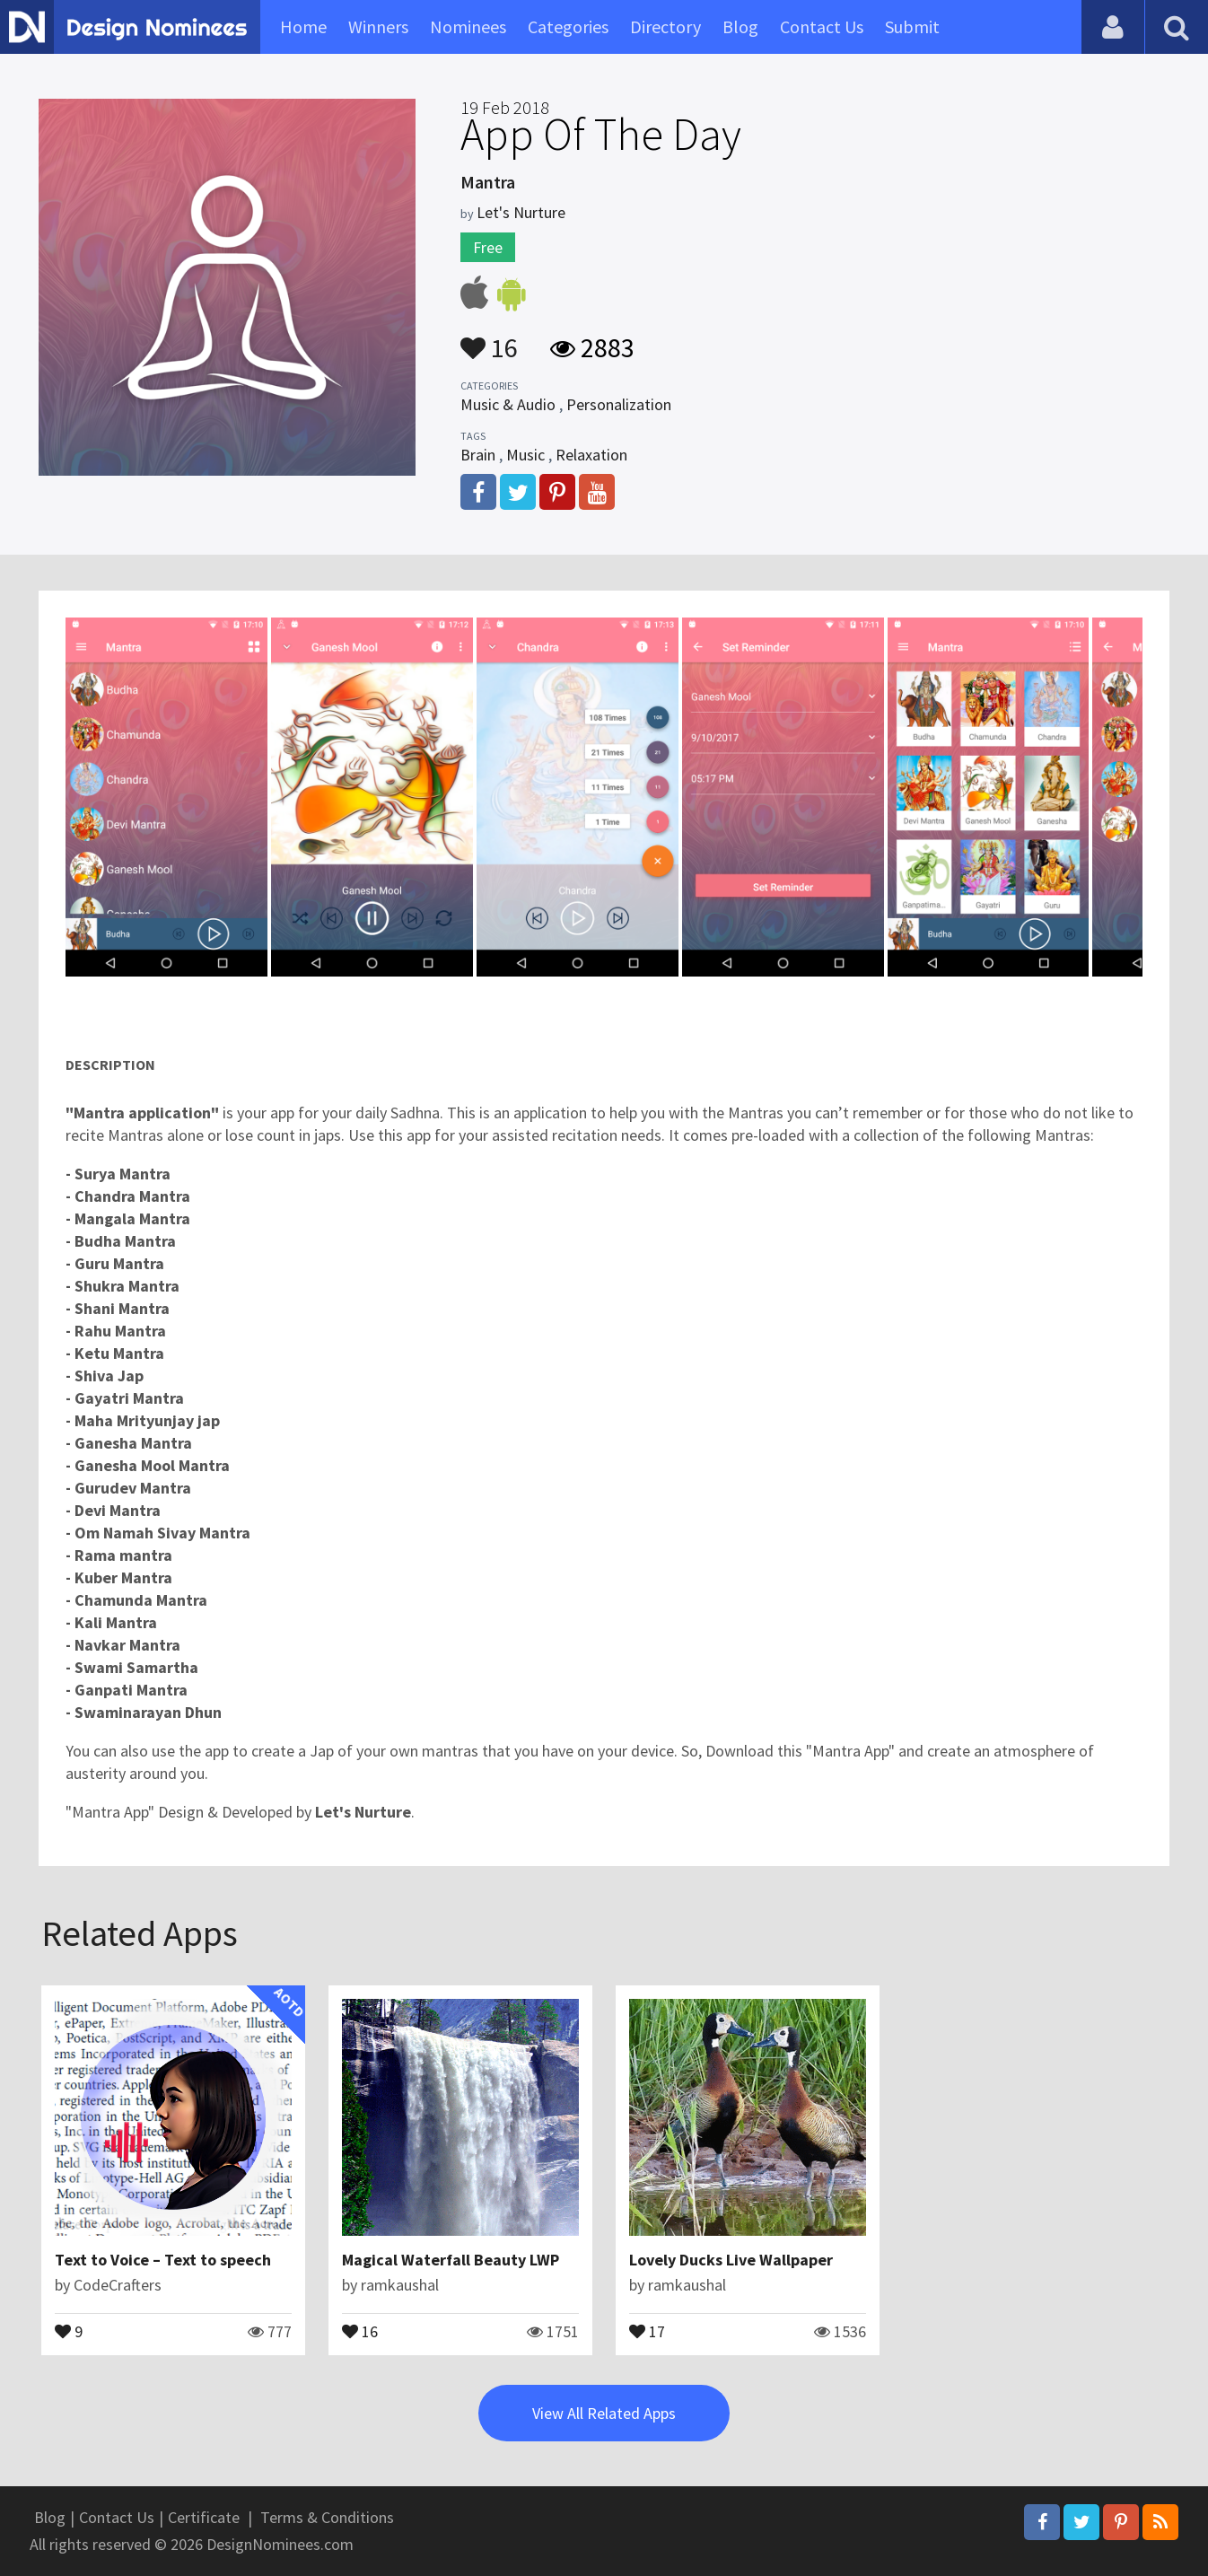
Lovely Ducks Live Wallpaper (731, 2259)
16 (489, 339)
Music (525, 454)
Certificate (204, 2517)
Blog (740, 26)
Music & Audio (508, 404)
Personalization (618, 404)
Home (303, 26)
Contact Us (821, 26)
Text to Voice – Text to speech (163, 2259)
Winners (378, 26)
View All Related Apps (604, 2413)
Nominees (468, 26)
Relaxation (591, 454)
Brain (477, 454)
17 (647, 2330)
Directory (665, 26)
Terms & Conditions (327, 2517)
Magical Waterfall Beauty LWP (450, 2259)
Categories (568, 26)
